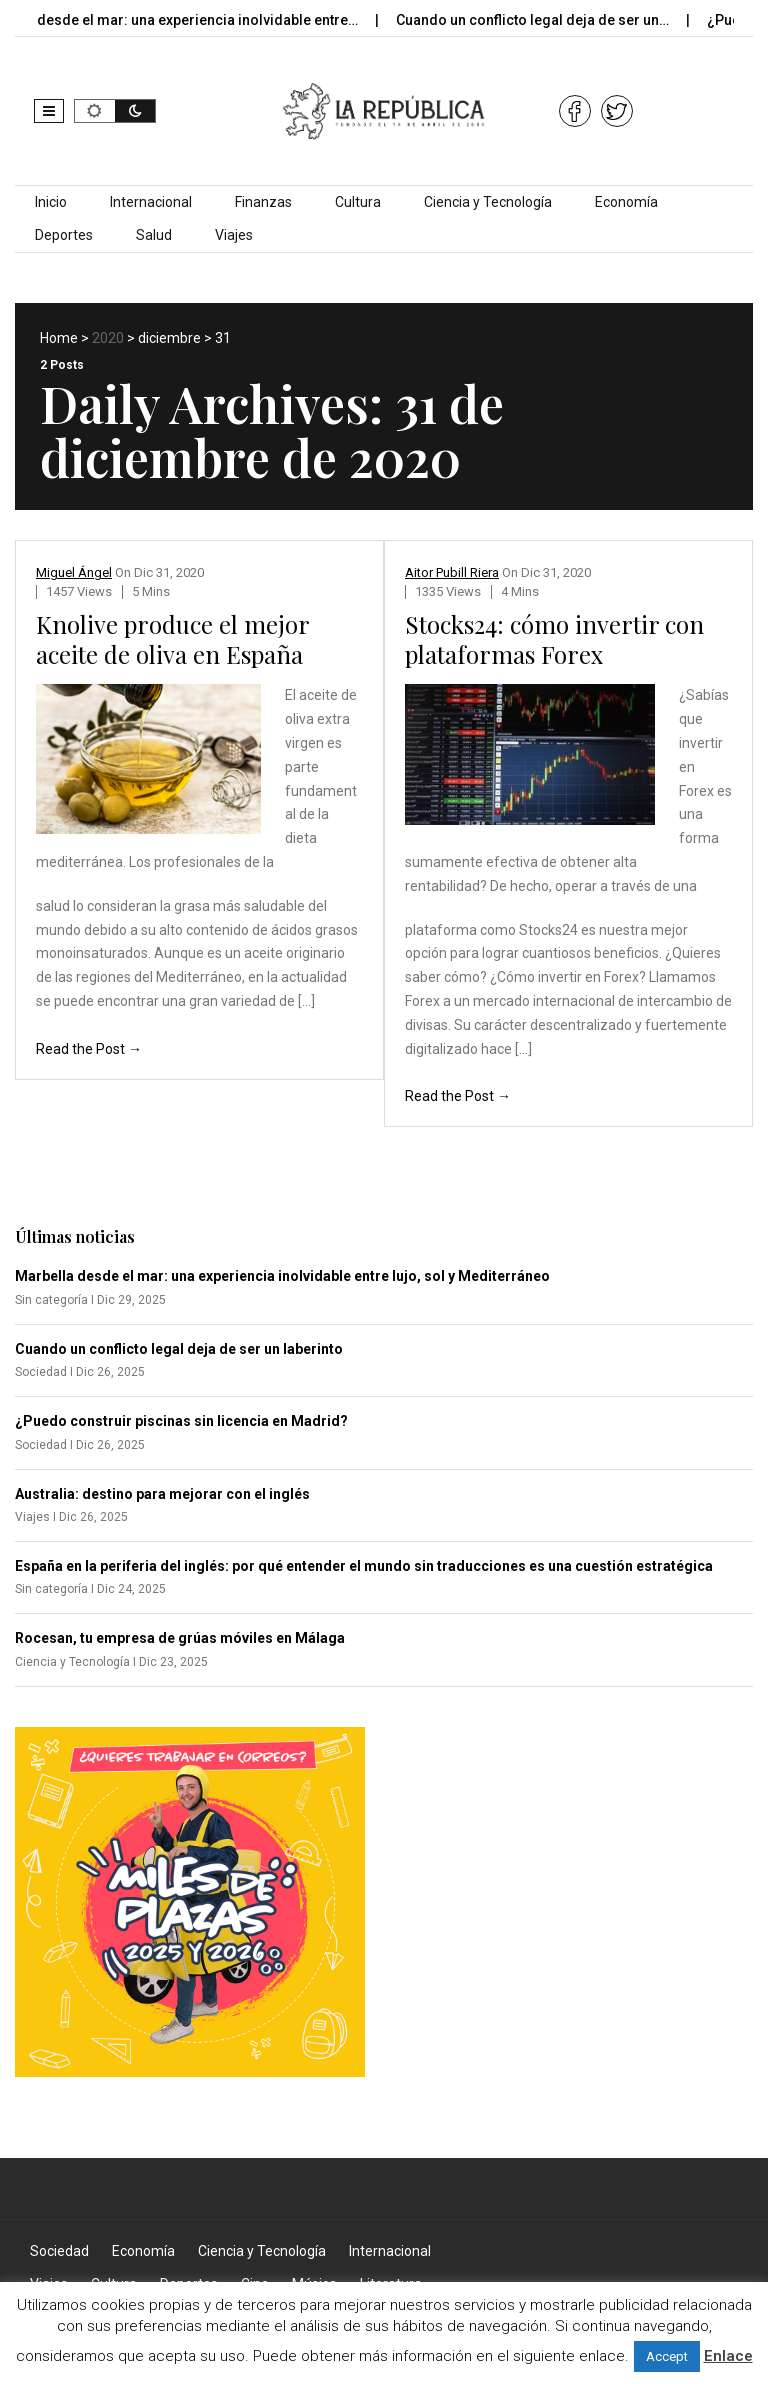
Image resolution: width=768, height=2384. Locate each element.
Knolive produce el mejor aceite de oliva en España (172, 639)
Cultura (358, 202)
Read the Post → (89, 1049)
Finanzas (263, 202)
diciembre (169, 338)
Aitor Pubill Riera (452, 572)
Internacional (151, 202)
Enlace (728, 2356)
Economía (626, 202)
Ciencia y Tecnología (488, 202)
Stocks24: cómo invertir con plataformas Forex (554, 639)
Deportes (64, 235)
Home (59, 338)
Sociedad (59, 2251)
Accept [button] (667, 2356)
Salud (154, 235)
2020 (108, 338)
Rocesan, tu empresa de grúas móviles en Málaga (180, 1638)
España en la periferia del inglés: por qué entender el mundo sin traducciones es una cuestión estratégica (364, 1566)
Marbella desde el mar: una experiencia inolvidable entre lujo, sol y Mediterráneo (282, 1276)
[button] (49, 111)
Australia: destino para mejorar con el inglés (162, 1494)
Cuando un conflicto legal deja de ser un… (546, 20)
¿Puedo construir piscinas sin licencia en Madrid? (181, 1421)
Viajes (234, 235)
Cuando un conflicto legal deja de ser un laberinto (179, 1349)
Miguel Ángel (74, 572)
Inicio (51, 202)
